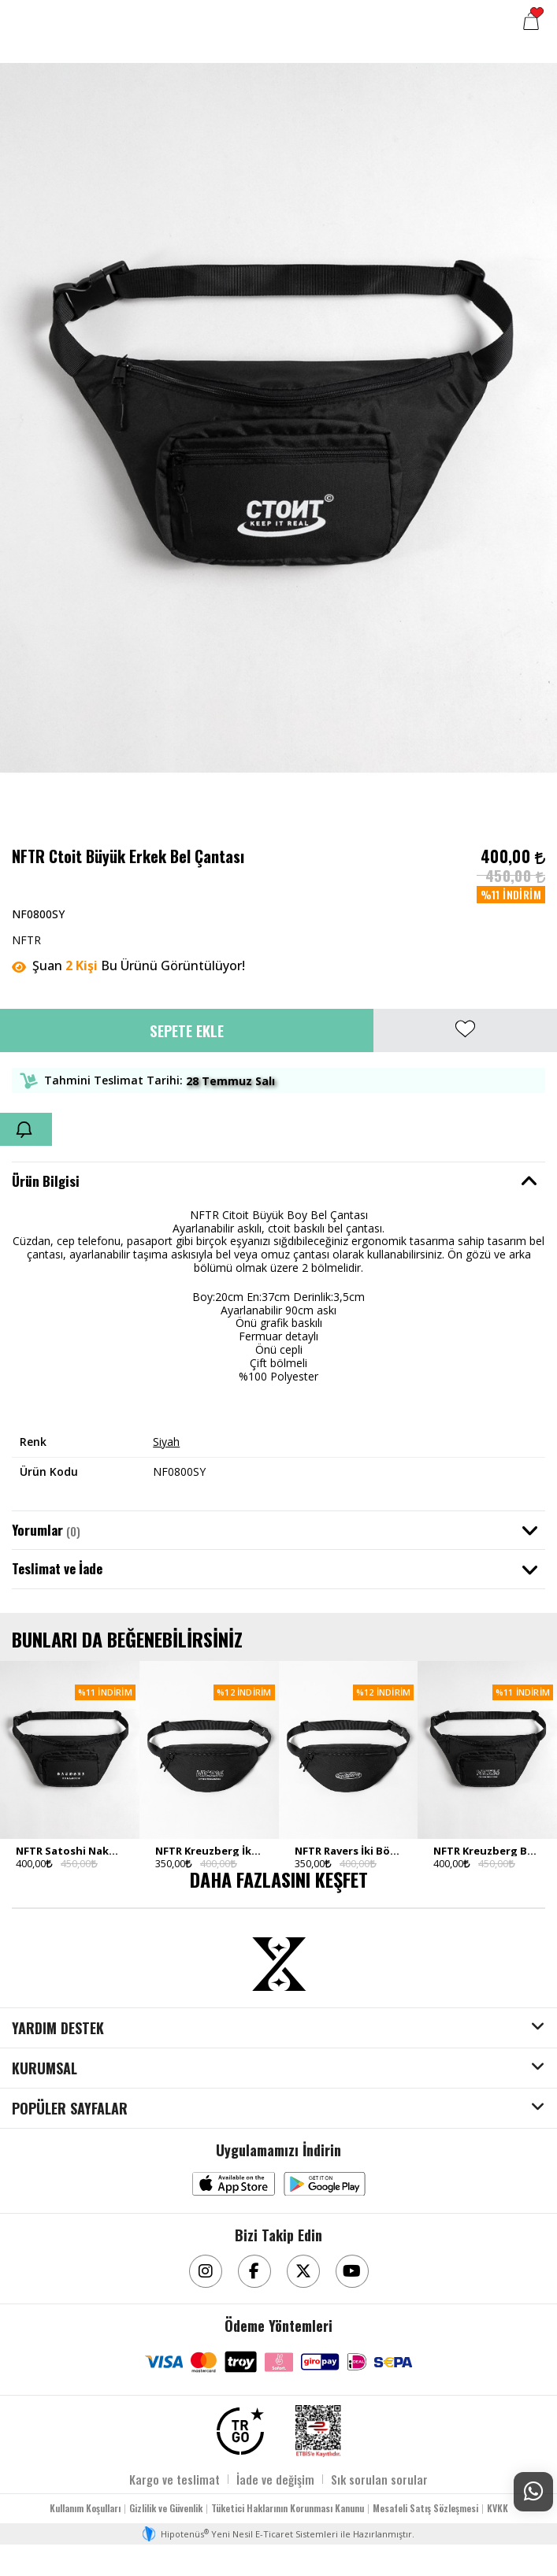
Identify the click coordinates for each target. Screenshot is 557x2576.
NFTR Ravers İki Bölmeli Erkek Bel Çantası (349, 1850)
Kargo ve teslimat (174, 2479)
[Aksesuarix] (278, 1964)
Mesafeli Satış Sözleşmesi (425, 2508)
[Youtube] (352, 2271)
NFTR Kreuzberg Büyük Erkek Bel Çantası (487, 1850)
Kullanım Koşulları (85, 2508)
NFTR (26, 940)
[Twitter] (303, 2271)
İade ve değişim (275, 2479)
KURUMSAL (44, 2069)
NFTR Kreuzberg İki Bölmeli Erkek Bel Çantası (209, 1850)
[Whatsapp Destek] (533, 2491)
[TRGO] (240, 2431)
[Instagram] (205, 2271)
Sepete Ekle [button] (187, 1030)
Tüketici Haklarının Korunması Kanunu (287, 2508)
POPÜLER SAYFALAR (70, 2109)
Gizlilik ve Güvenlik (165, 2508)
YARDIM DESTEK (58, 2029)
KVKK (497, 2508)
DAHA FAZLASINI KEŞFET (279, 1879)
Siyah (166, 1441)
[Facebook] (254, 2271)
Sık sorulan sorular (379, 2479)
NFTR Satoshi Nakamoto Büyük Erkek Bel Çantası (70, 1850)
